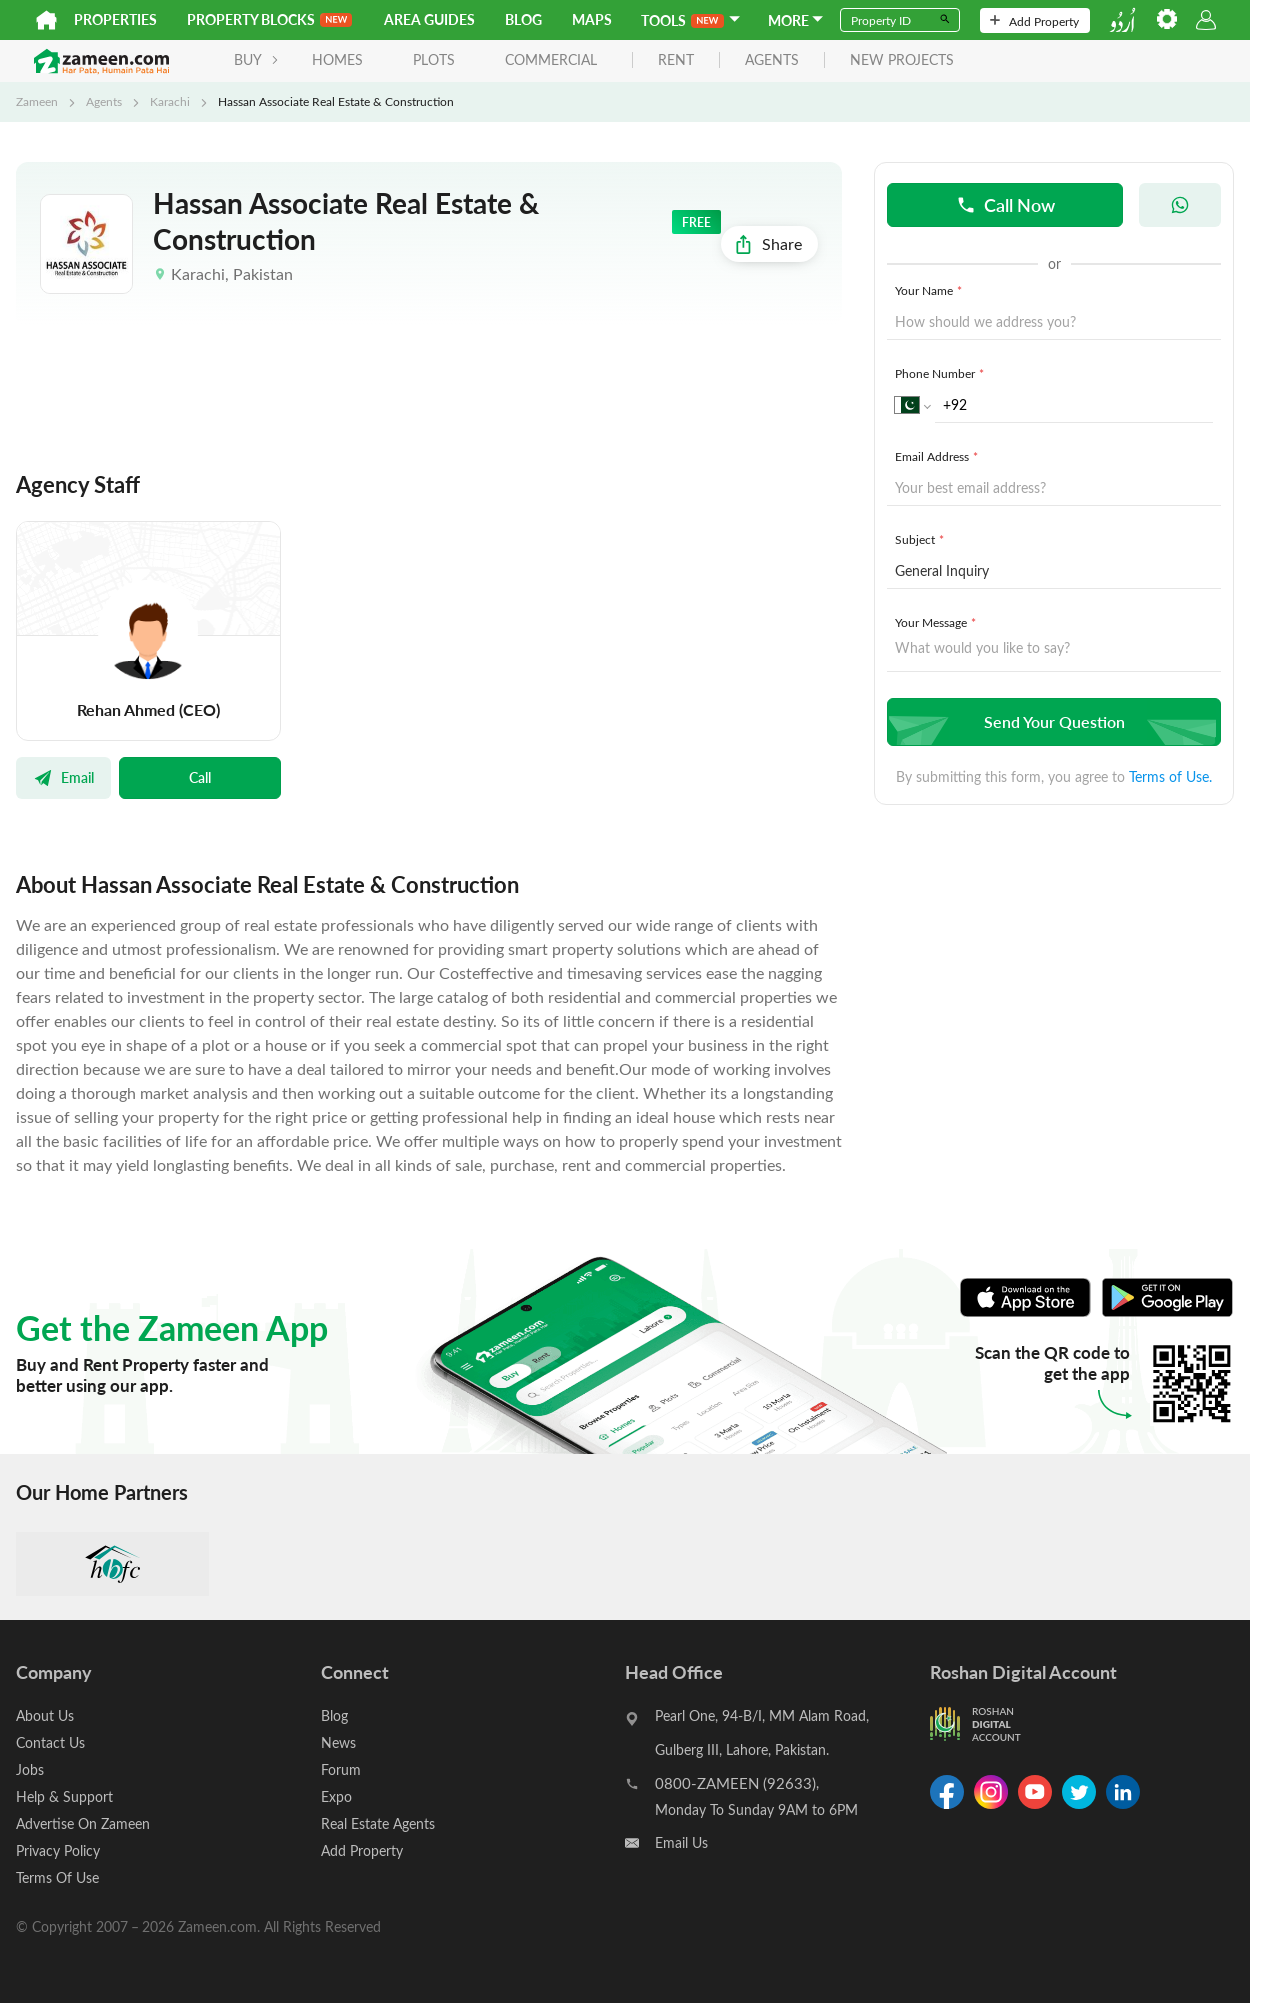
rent (676, 60)
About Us (45, 1715)
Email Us (681, 1842)
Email (63, 777)
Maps (592, 19)
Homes (337, 59)
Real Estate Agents (378, 1823)
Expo (336, 1796)
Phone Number (941, 373)
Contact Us (50, 1742)
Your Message (937, 622)
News (338, 1742)
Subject (921, 539)
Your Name (930, 290)
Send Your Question (1051, 721)
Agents (104, 101)
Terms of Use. (1170, 776)
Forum (341, 1769)
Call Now (1005, 204)
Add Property (1034, 21)
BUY (256, 59)
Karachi (170, 101)
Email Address (938, 456)
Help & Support (64, 1796)
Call (200, 777)
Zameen (37, 101)
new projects (902, 60)
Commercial (551, 59)
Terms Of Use (57, 1877)
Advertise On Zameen (83, 1823)
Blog (523, 19)
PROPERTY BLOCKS (269, 19)
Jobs (30, 1769)
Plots (434, 59)
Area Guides (429, 19)
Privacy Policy (58, 1850)
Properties (115, 19)
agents (772, 60)
